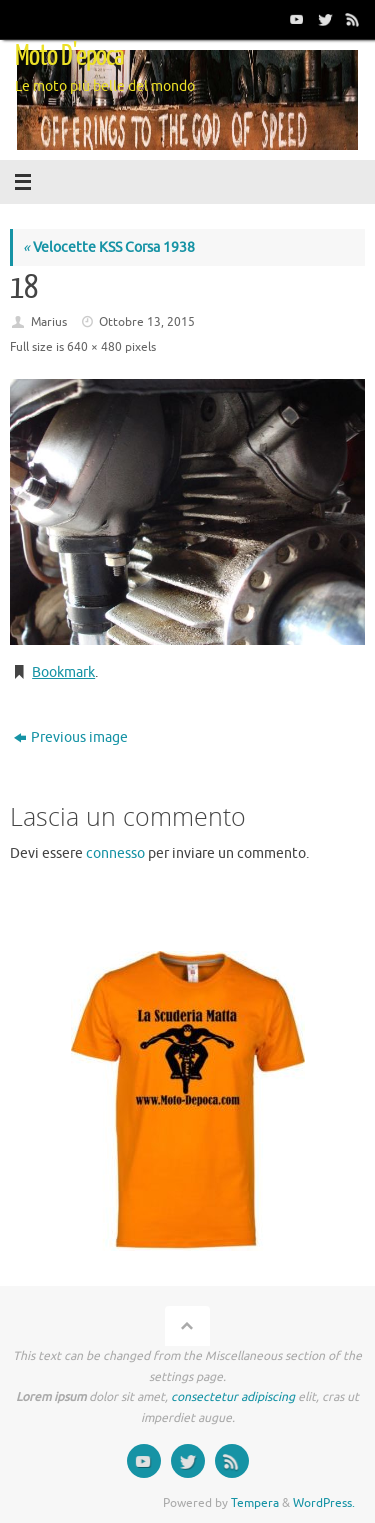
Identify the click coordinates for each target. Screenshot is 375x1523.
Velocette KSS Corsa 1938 (109, 247)
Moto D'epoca (69, 56)
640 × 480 (94, 347)
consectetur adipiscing (233, 1397)
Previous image (71, 737)
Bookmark (63, 672)
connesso (115, 853)
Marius (49, 322)
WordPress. (324, 1503)
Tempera (255, 1503)
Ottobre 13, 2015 (147, 322)
